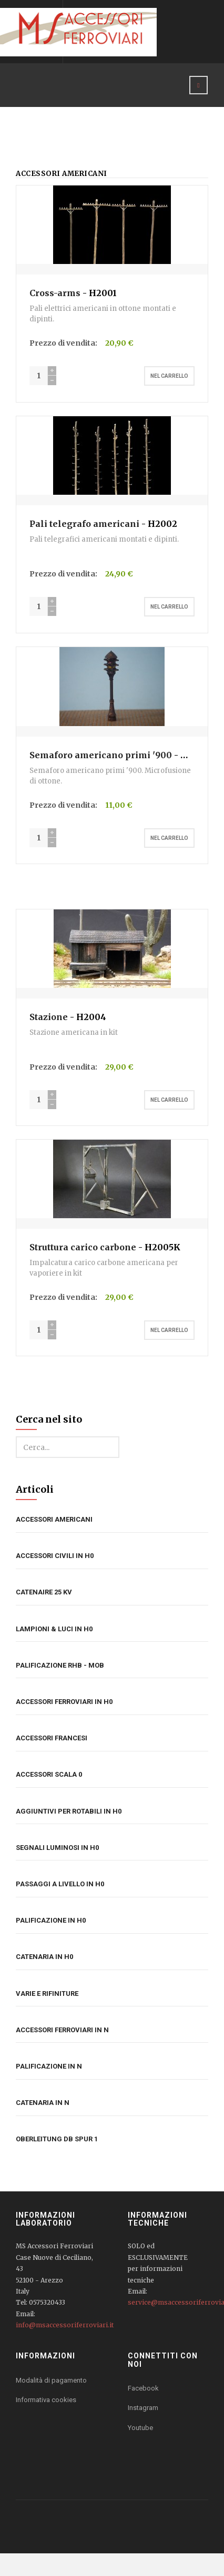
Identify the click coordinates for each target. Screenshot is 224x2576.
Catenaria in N (42, 2103)
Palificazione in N (49, 2066)
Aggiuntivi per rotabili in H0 (68, 1811)
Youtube (140, 2428)
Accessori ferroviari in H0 (64, 1702)
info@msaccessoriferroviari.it (65, 2325)
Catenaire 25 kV (44, 1592)
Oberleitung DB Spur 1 (57, 2139)
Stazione (49, 1017)
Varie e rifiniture (47, 1993)
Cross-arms (54, 293)
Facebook (143, 2388)
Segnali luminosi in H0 (57, 1848)
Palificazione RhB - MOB (60, 1665)
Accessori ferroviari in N (62, 2030)
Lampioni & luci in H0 (54, 1629)
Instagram (143, 2408)
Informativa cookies (46, 2400)
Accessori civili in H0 (55, 1556)
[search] (67, 1447)
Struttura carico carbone (82, 1247)
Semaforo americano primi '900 (100, 755)
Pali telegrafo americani (84, 523)
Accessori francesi (51, 1738)
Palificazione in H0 (51, 1920)
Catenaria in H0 (44, 1957)
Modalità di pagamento (51, 2380)
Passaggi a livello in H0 (60, 1884)
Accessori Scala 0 (49, 1774)
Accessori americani (54, 1519)
